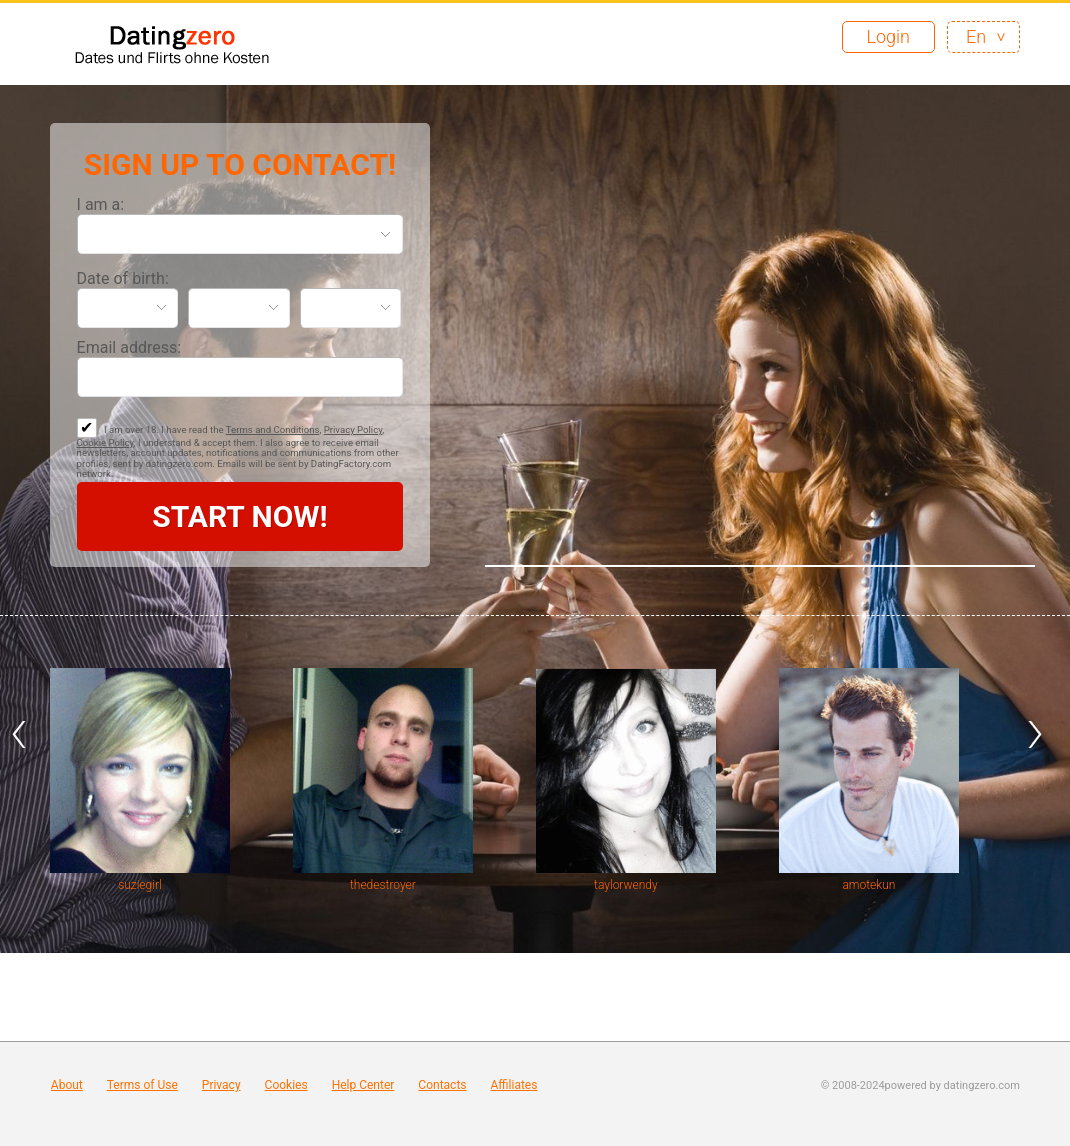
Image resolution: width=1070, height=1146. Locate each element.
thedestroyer (383, 885)
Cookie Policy (105, 442)
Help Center (363, 1085)
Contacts (442, 1085)
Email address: (129, 347)
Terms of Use (142, 1085)
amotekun (868, 885)
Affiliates (514, 1085)
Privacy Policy (353, 429)
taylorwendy (626, 885)
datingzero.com (982, 1085)
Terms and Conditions (273, 429)
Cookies (286, 1085)
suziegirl (140, 885)
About (67, 1085)
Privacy (221, 1085)
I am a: (101, 204)
